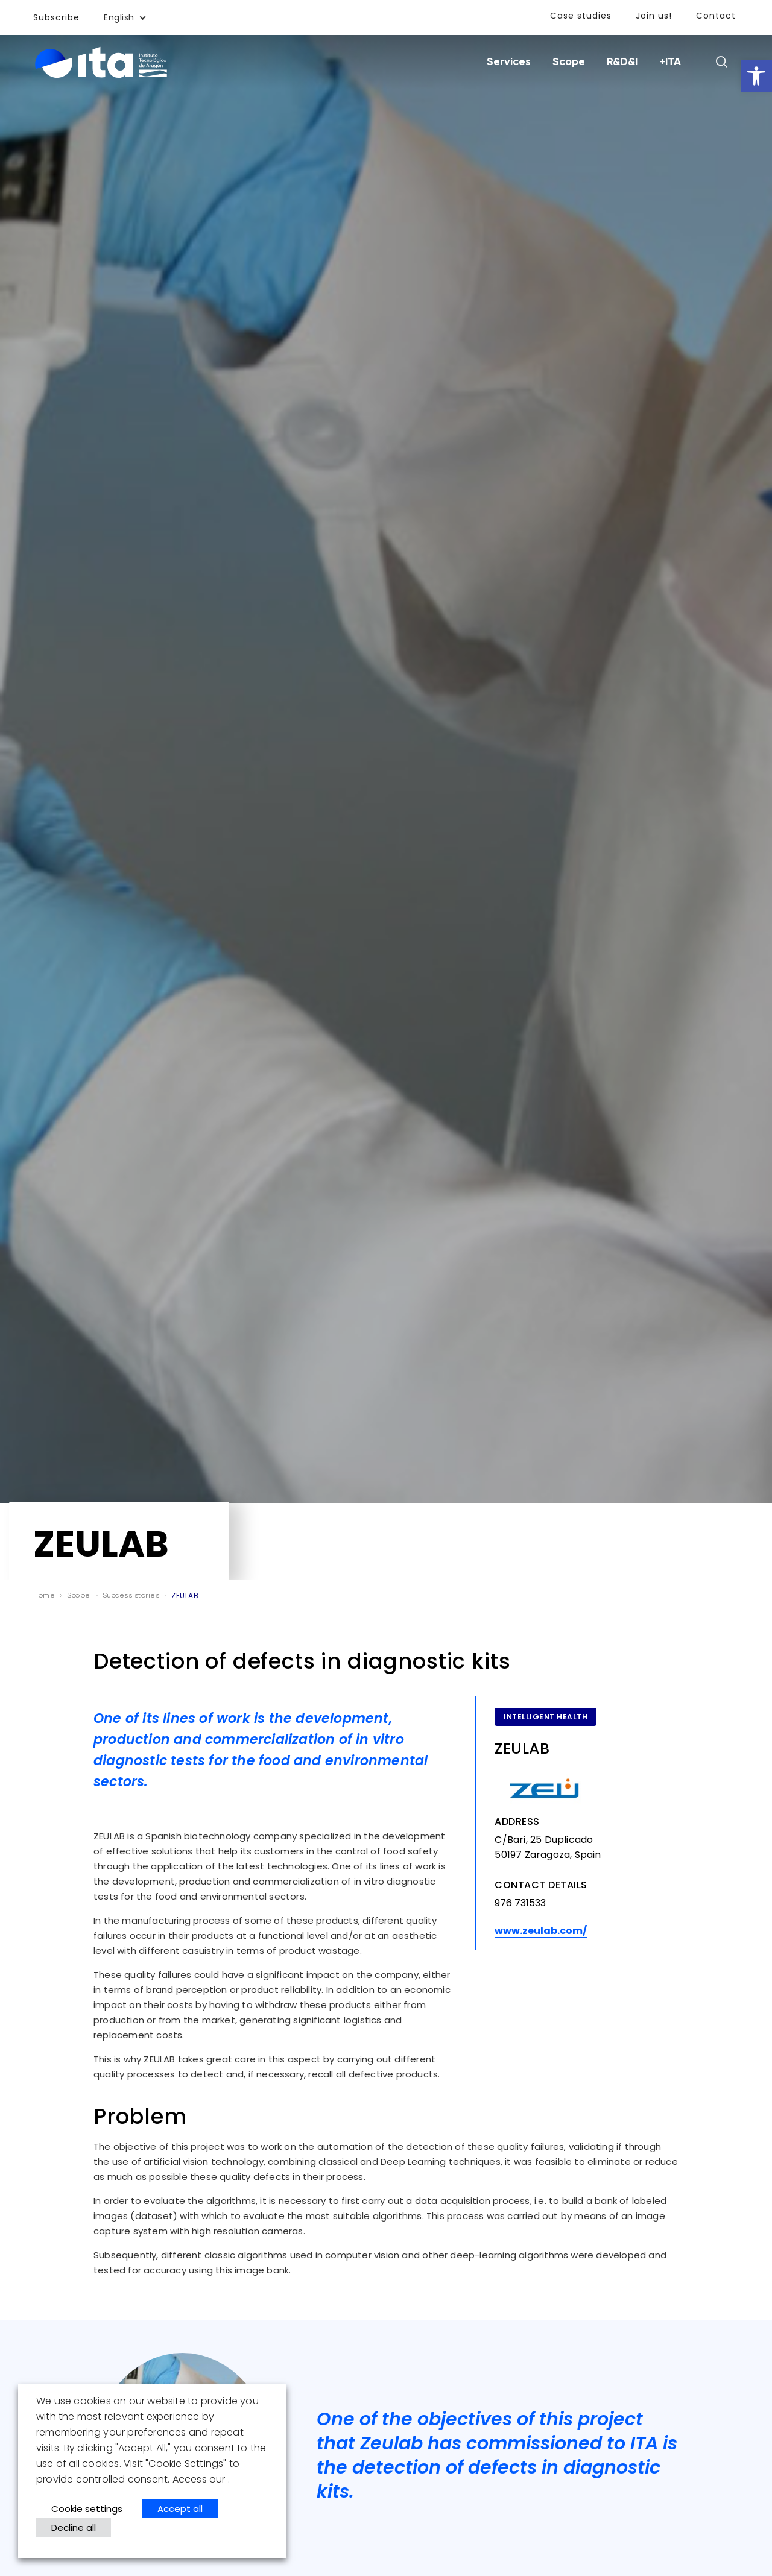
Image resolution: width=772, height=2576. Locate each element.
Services (509, 62)
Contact (716, 16)
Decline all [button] (73, 2527)
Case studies (581, 16)
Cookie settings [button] (86, 2508)
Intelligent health (545, 1717)
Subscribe (56, 17)
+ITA (670, 62)
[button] (756, 76)
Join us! (654, 16)
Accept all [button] (180, 2508)
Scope (568, 62)
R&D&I (622, 62)
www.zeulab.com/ (541, 1931)
